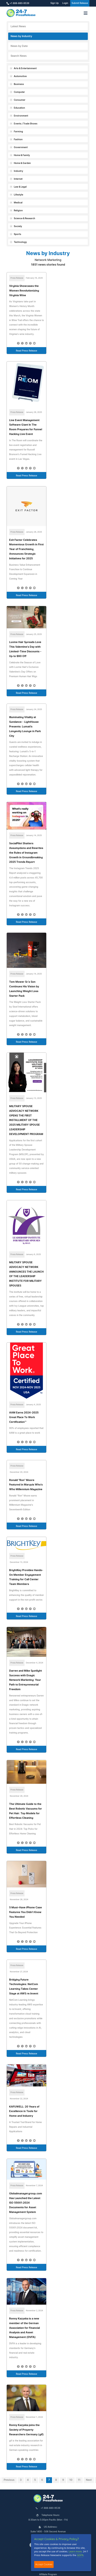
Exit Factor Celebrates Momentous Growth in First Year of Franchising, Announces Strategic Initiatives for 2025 (26, 549)
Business (19, 84)
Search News (19, 56)
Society (18, 226)
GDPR (80, 2555)
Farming (18, 132)
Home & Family (22, 155)
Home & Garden (22, 163)
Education (19, 108)
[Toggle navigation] (85, 13)
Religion (18, 210)
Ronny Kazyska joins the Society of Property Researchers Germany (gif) (26, 2430)
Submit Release (80, 3)
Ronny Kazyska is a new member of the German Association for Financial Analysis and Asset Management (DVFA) (24, 2327)
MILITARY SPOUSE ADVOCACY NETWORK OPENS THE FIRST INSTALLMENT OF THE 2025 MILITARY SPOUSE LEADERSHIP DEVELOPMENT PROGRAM (26, 1120)
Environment (21, 116)
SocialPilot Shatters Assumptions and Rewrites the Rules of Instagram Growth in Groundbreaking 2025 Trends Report (26, 852)
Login (65, 3)
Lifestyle (18, 195)
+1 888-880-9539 (18, 3)
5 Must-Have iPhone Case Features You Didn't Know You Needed (25, 1912)
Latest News (18, 26)
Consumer (19, 100)
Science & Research (24, 218)
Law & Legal (20, 187)
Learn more (75, 2551)
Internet (18, 179)
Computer (19, 92)
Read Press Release (26, 351)
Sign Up (54, 3)
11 (79, 2480)
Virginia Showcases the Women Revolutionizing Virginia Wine (24, 291)
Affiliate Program (48, 2574)
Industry (18, 171)
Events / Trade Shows (25, 124)
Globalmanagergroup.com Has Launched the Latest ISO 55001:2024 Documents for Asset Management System (25, 2202)
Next (89, 2480)
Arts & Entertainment (25, 68)
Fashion (18, 139)
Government (21, 147)
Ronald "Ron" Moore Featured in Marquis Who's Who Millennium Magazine (26, 1485)
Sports (17, 234)
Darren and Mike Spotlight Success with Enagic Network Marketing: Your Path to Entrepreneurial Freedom (25, 1680)
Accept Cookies (43, 2564)
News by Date (19, 46)
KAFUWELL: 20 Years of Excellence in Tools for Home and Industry (24, 2111)
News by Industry (21, 36)
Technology (20, 242)
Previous (9, 2480)
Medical (18, 203)
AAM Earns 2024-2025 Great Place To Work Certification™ (24, 1417)
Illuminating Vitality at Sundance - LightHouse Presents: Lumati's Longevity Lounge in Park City (25, 726)
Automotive (20, 76)
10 (70, 2480)
